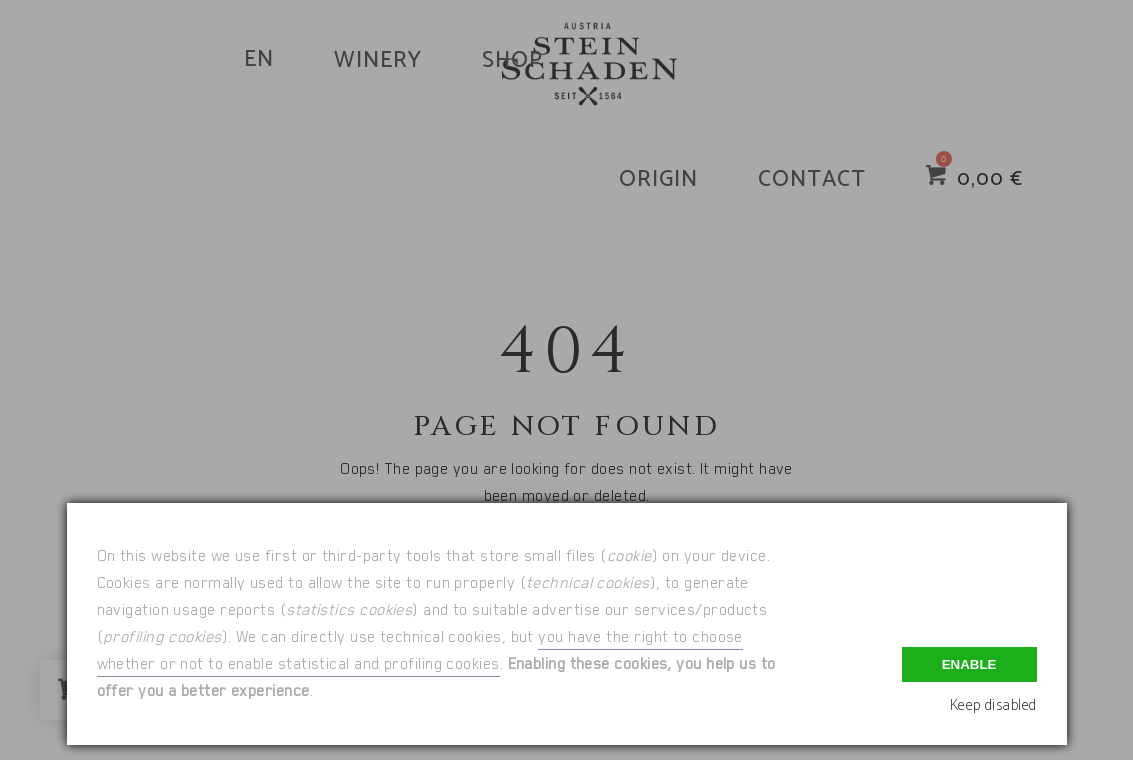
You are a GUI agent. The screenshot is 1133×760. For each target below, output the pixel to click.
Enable (969, 664)
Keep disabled (993, 705)
